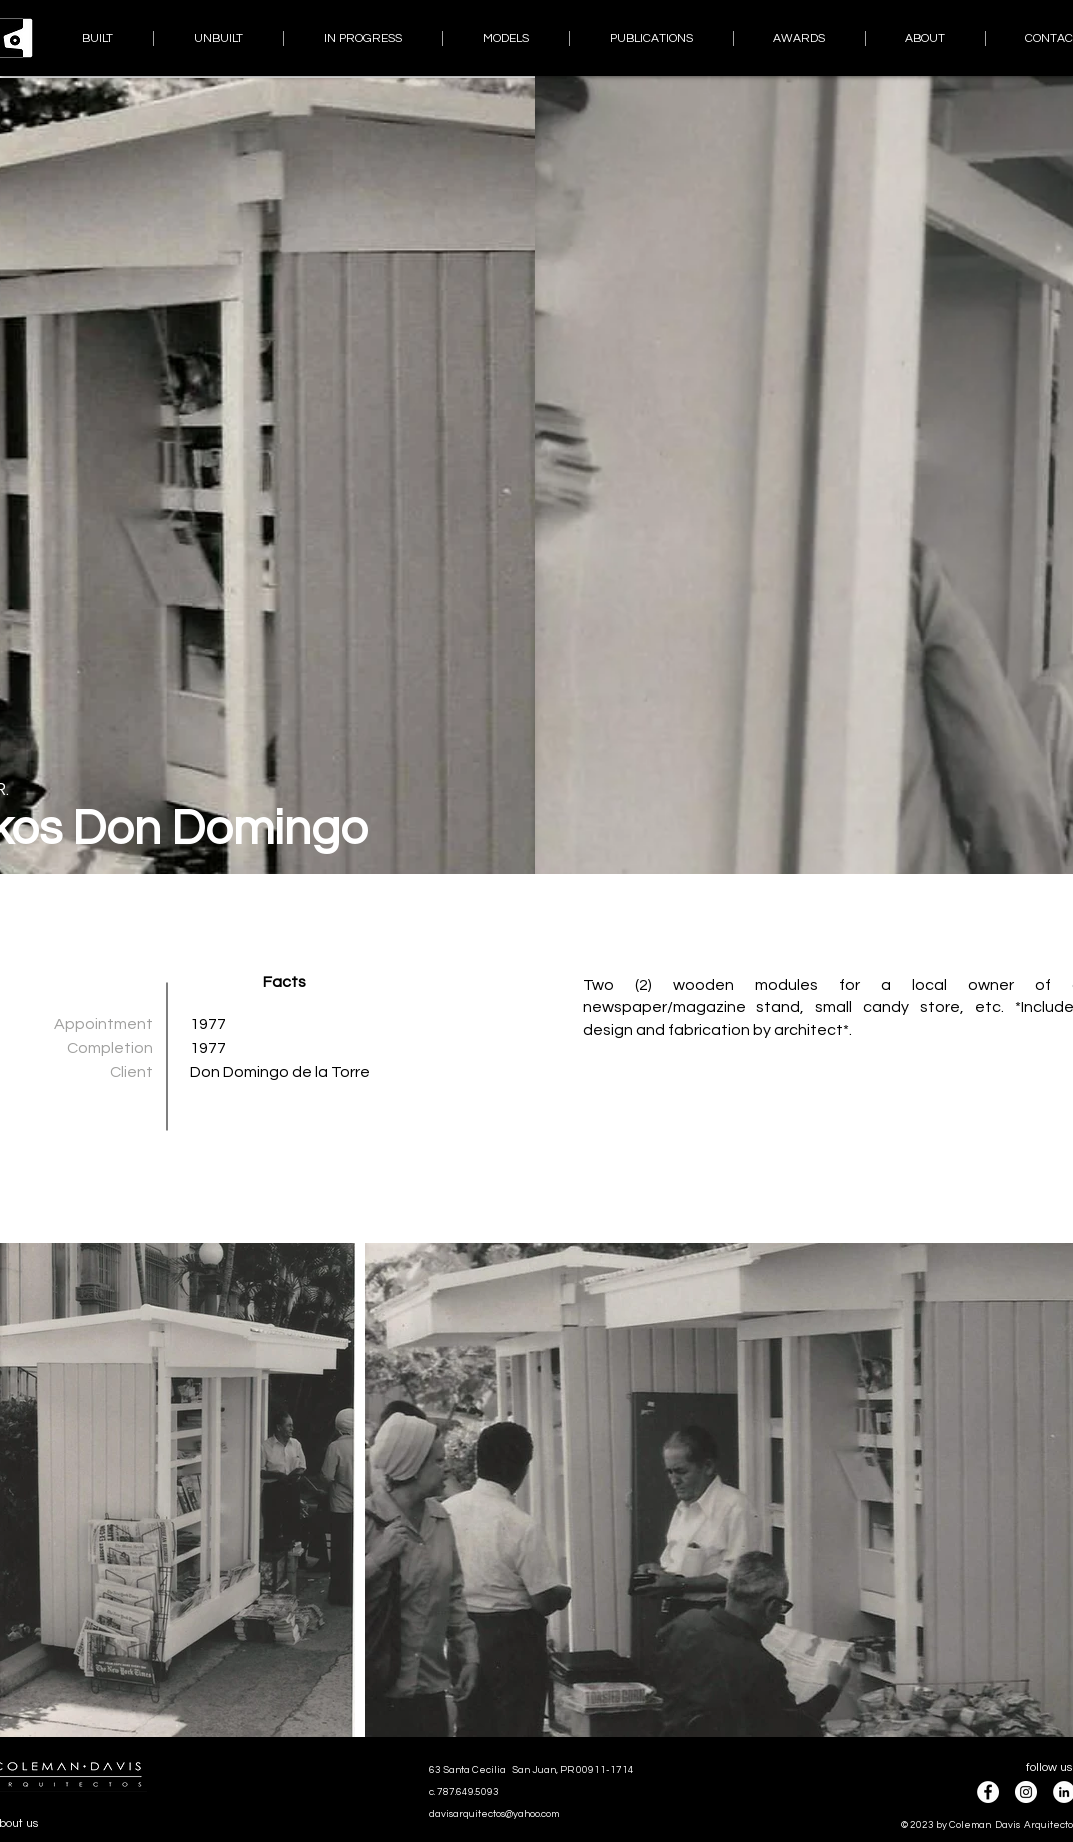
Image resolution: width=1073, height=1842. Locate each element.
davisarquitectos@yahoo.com (494, 1814)
